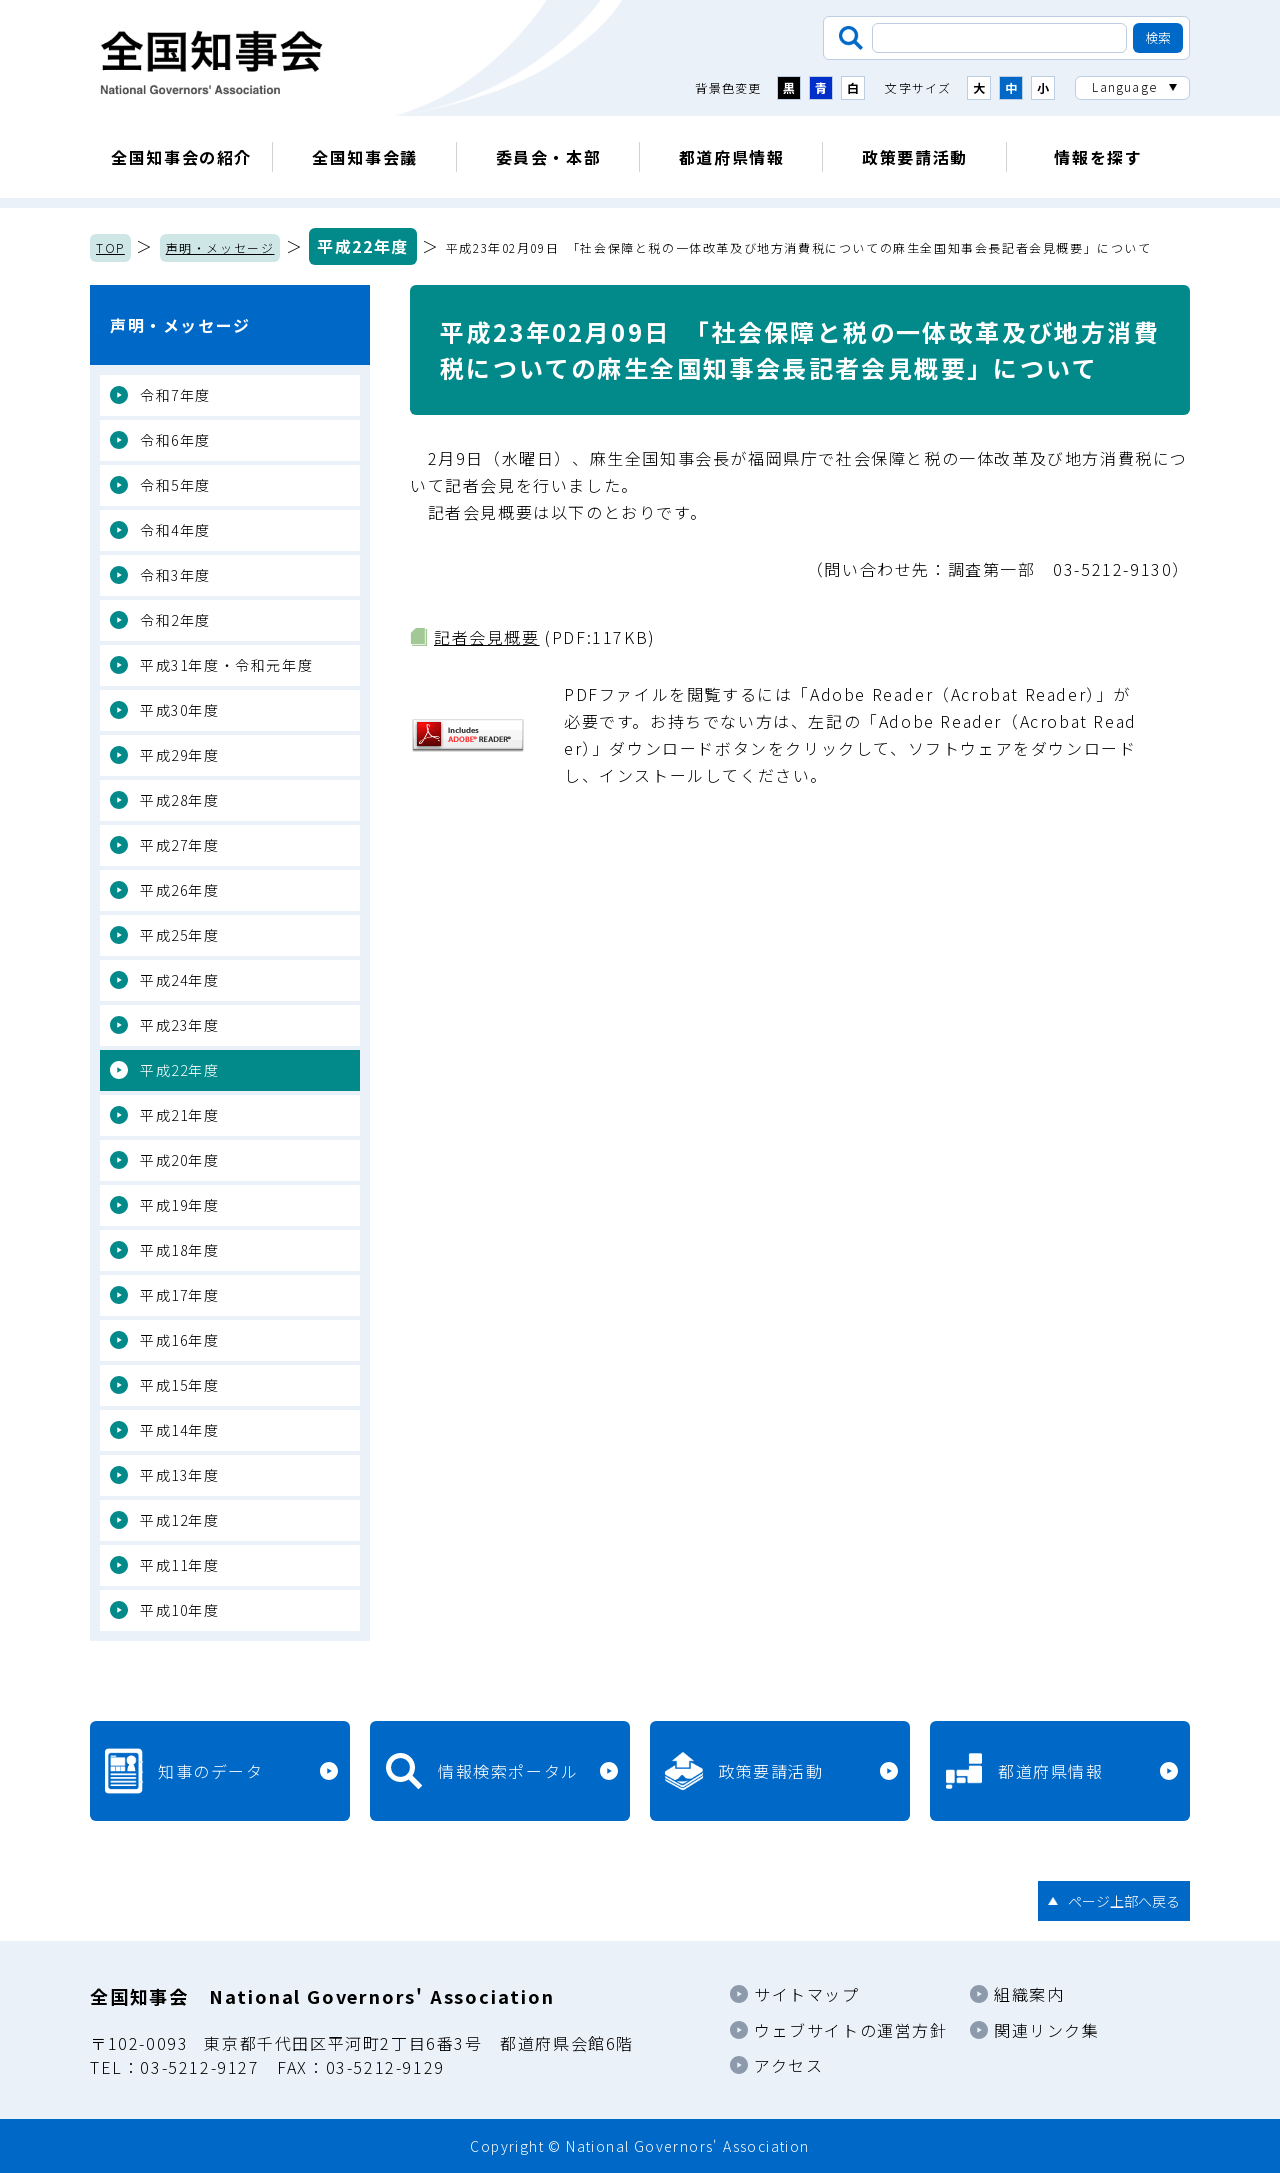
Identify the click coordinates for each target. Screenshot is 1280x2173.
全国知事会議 (365, 157)
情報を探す (1098, 157)
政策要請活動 (915, 157)
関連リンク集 (1047, 2030)
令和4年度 (175, 530)
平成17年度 (180, 1295)
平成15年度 (180, 1385)
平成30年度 (180, 710)
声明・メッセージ (220, 247)
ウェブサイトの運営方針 (851, 2030)
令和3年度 (175, 575)
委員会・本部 (549, 157)
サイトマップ (807, 1994)
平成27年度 (180, 845)
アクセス (788, 2065)
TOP (110, 247)
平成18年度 (180, 1250)
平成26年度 (180, 890)
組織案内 (1029, 1994)
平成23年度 (180, 1025)
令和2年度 (175, 620)
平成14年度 (180, 1430)
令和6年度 (175, 440)
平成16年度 (180, 1340)
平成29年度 (180, 755)
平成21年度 (180, 1115)
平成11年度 (180, 1565)
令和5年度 (175, 485)
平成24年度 (180, 980)
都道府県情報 (732, 157)
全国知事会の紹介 (181, 157)
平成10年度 (180, 1610)
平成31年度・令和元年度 (226, 665)
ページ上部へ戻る (1124, 1901)
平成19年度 (180, 1205)
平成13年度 (180, 1475)
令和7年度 (175, 395)
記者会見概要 (487, 637)
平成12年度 (180, 1520)
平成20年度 (180, 1160)
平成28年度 (180, 800)
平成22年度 (363, 246)
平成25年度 (180, 935)
